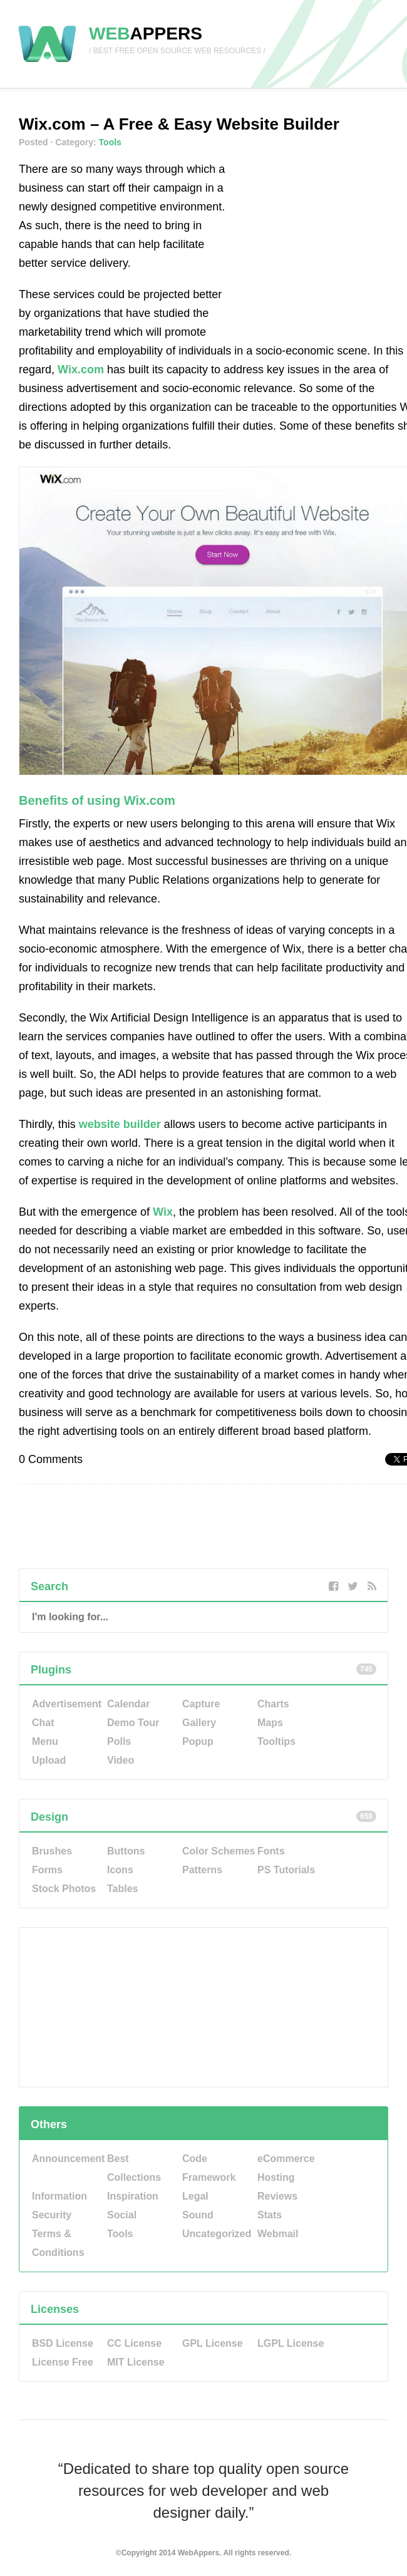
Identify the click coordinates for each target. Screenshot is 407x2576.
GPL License (212, 2343)
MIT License (136, 2362)
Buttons (126, 1851)
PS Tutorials (286, 1870)
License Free (62, 2362)
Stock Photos (64, 1888)
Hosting (276, 2177)
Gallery (199, 1722)
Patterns (202, 1870)
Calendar (128, 1704)
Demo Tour (133, 1722)
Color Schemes (218, 1851)
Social (122, 2215)
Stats (269, 2215)
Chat (43, 1722)
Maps (270, 1722)
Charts (273, 1704)
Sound (198, 2215)
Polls (119, 1741)
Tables (122, 1888)
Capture (201, 1704)
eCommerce (286, 2158)
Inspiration (132, 2196)
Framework (208, 2177)
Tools (110, 142)
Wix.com (81, 369)
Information (59, 2196)
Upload (49, 1760)
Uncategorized (216, 2233)
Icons (120, 1870)
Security (51, 2215)
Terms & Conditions (58, 2243)
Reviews (277, 2196)
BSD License (62, 2343)
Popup (198, 1741)
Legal (195, 2196)
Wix (163, 1212)
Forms (47, 1870)
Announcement (68, 2158)
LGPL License (290, 2343)
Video (120, 1760)
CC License (134, 2343)
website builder (120, 1124)
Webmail (278, 2233)
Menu (45, 1741)
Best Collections (134, 2168)
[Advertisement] (322, 238)
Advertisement (66, 1704)
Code (194, 2158)
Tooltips (276, 1741)
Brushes (52, 1851)
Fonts (271, 1851)
